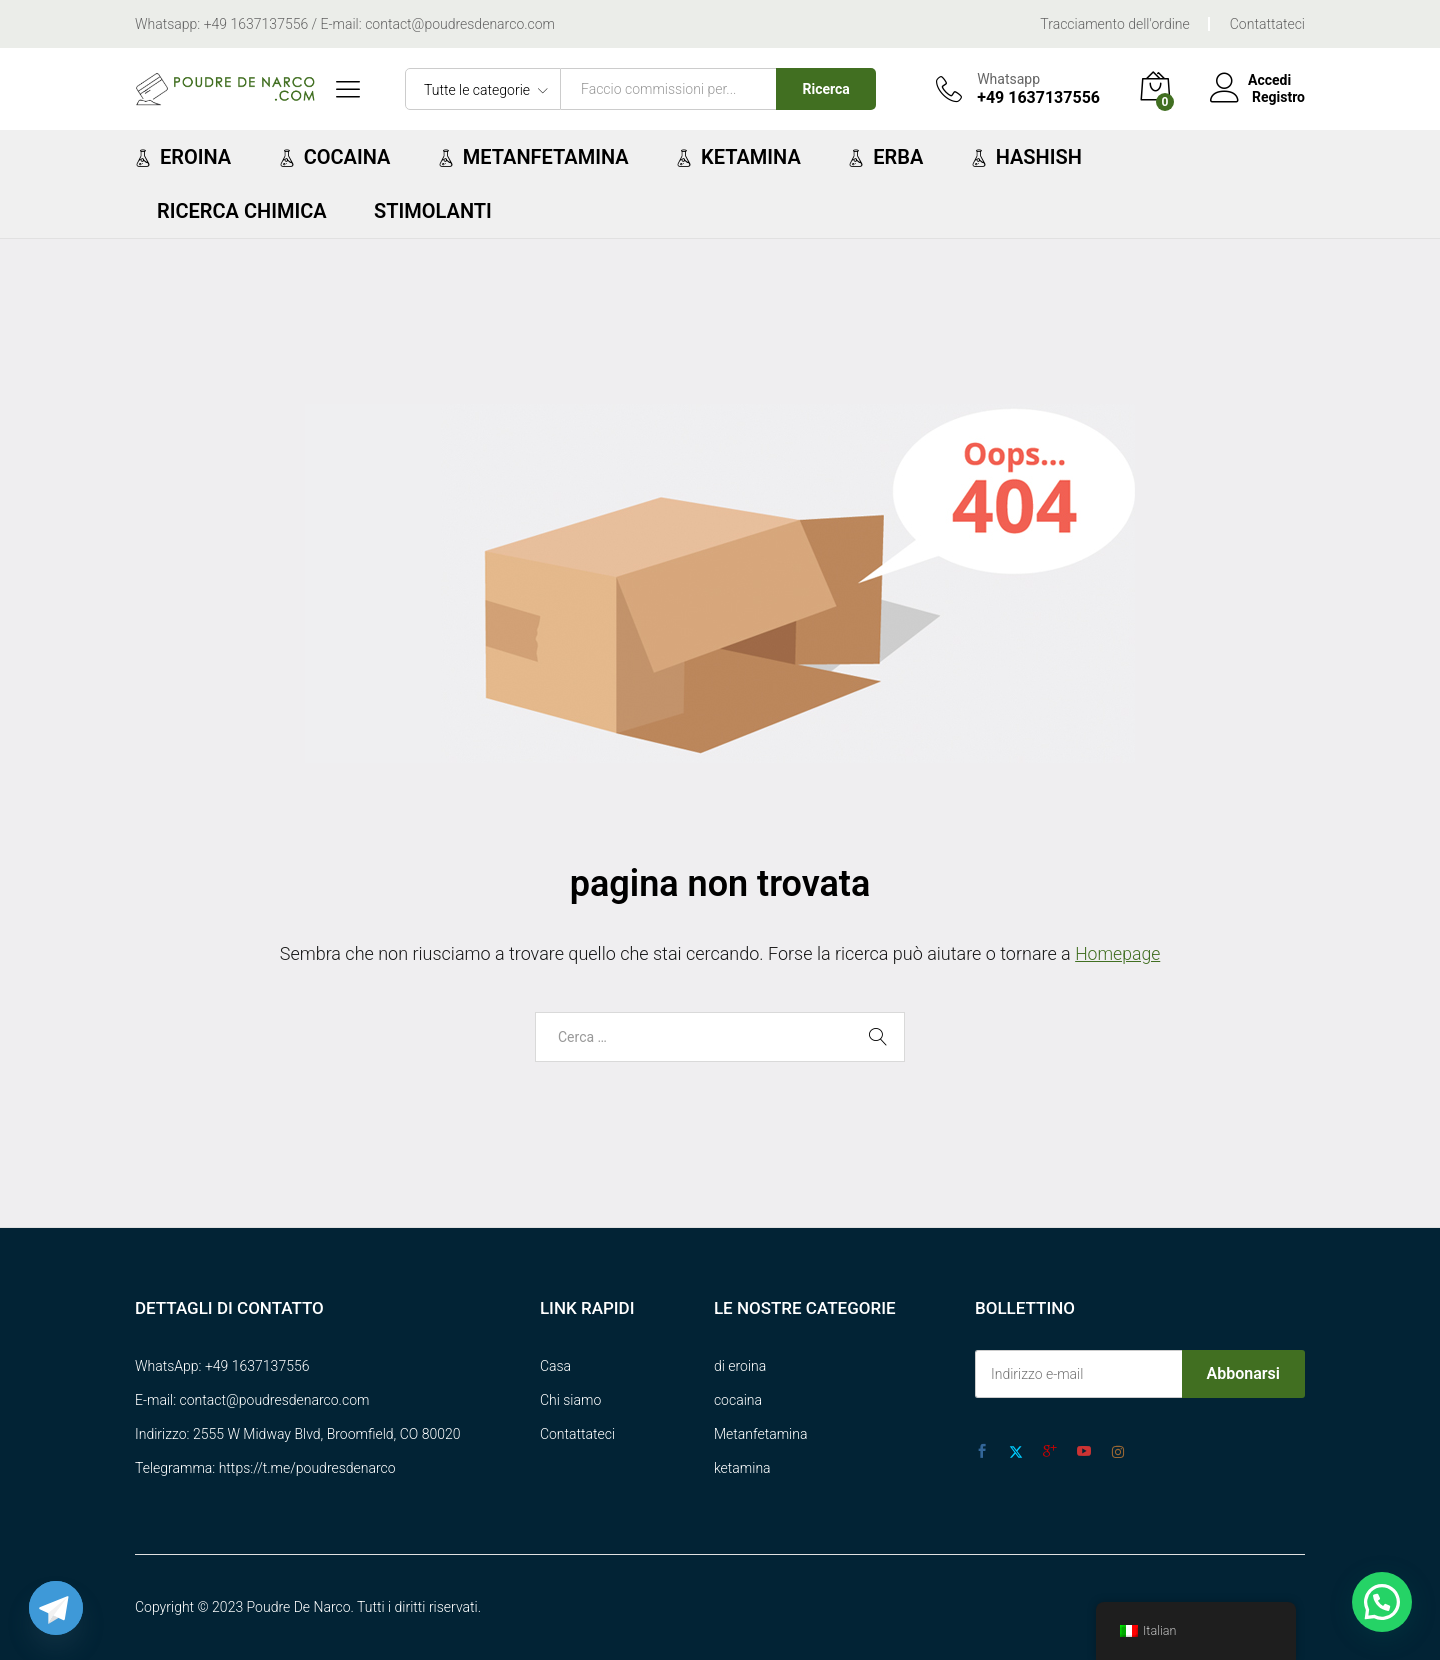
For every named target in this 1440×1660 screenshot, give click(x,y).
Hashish (1026, 157)
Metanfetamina (533, 157)
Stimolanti (433, 211)
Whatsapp (1008, 79)
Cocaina (335, 157)
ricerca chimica (242, 211)
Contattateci (1267, 24)
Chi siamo (570, 1400)
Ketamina (738, 157)
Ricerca (826, 89)
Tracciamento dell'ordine (1114, 24)
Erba (885, 157)
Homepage (1117, 953)
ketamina (742, 1468)
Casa (555, 1366)
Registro (1278, 97)
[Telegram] (56, 1608)
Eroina (183, 157)
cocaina (738, 1400)
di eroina (740, 1366)
